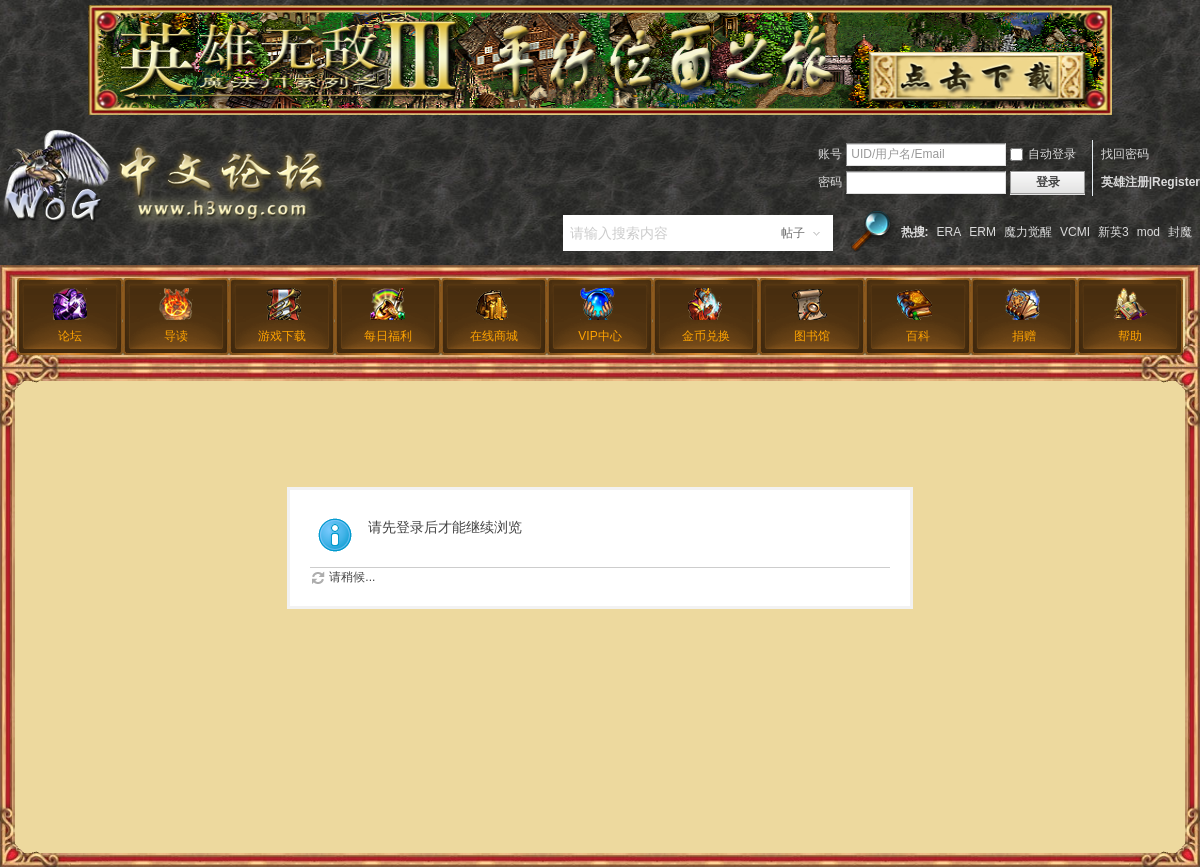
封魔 (1180, 232)
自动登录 (1043, 154)
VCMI (1075, 232)
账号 (830, 154)
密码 (830, 182)
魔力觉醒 (1028, 232)
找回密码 (1125, 154)
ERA (949, 232)
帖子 (793, 233)
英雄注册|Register (1150, 182)
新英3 (1113, 232)
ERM (982, 232)
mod (1148, 232)
